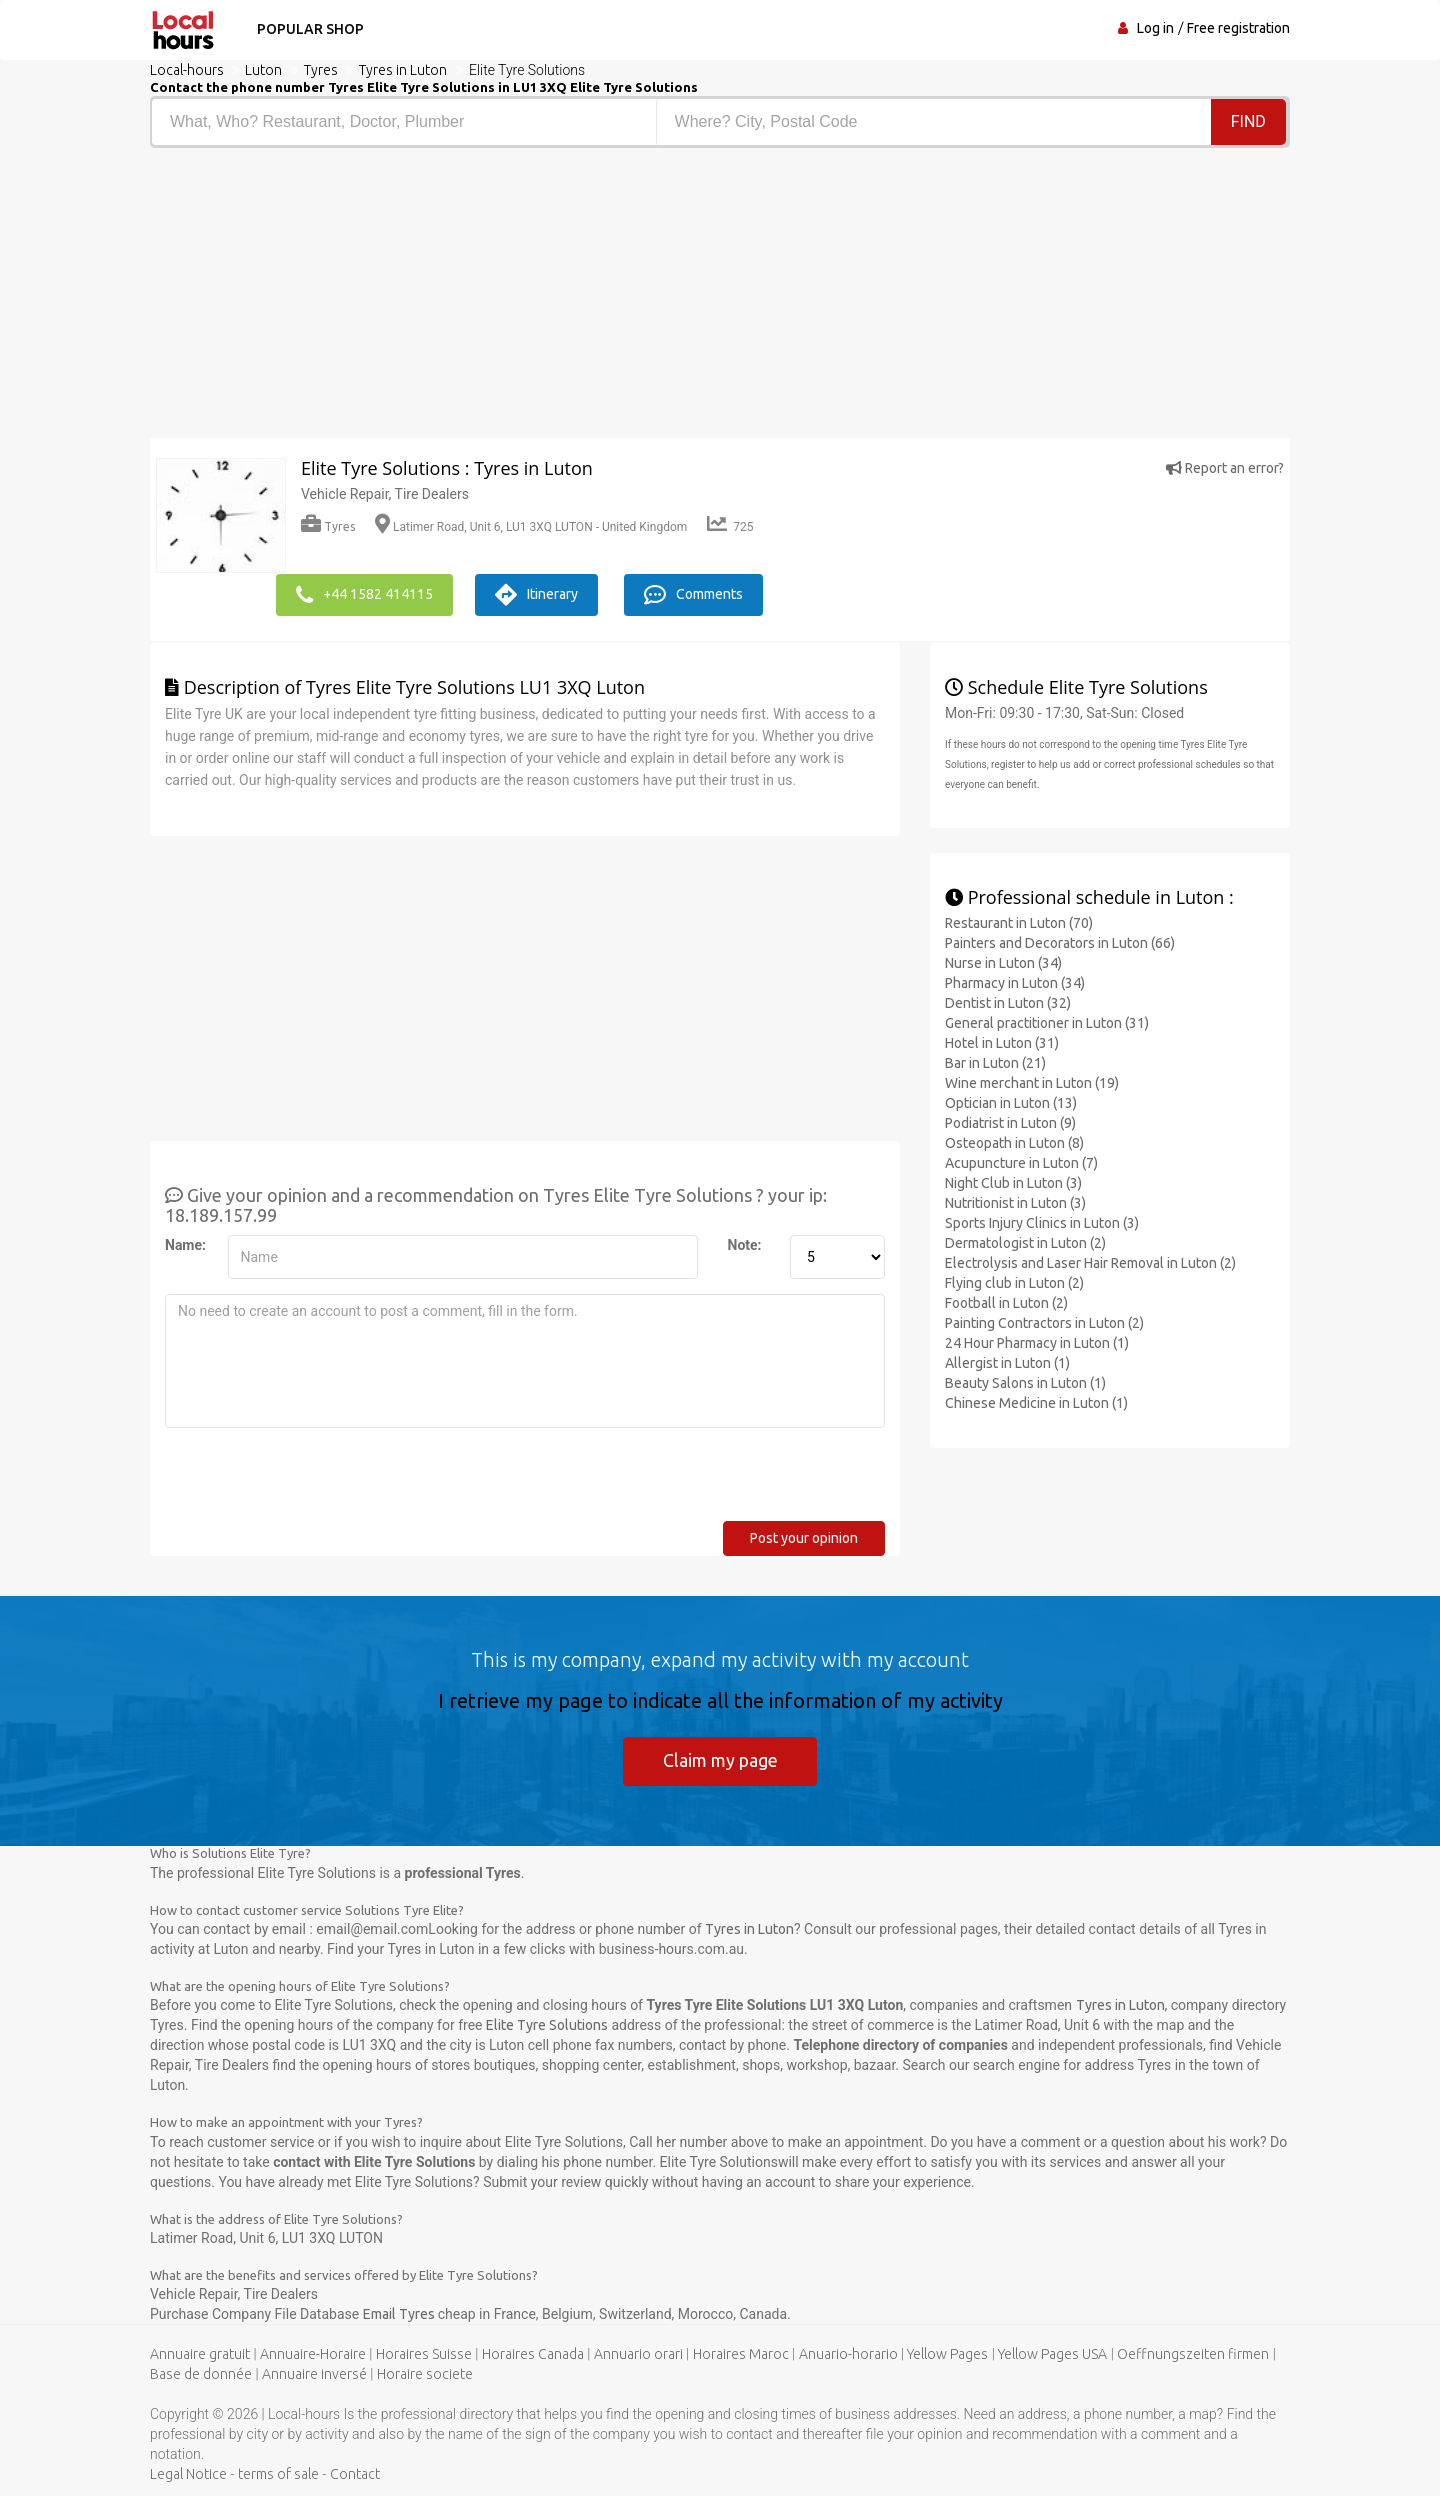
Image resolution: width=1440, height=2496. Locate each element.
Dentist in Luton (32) (1008, 1002)
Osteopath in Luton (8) (1014, 1142)
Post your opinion (804, 1537)
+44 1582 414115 (364, 594)
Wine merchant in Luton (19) (1032, 1082)
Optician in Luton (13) (1011, 1102)
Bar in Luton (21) (995, 1062)
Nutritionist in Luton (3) (1015, 1202)
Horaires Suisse (424, 2354)
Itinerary (539, 594)
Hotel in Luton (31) (1002, 1042)
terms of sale (278, 2474)
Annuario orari (638, 2354)
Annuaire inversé (314, 2374)
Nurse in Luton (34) (1003, 962)
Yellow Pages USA (1052, 2354)
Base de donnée (201, 2374)
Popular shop (308, 29)
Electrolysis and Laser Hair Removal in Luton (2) (1090, 1262)
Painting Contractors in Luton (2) (1044, 1322)
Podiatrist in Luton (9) (1010, 1122)
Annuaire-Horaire (313, 2354)
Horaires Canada (533, 2354)
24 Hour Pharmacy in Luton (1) (1037, 1342)
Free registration (1238, 28)
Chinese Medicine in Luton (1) (1036, 1402)
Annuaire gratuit (200, 2354)
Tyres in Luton (749, 1929)
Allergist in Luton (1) (1007, 1362)
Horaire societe (425, 2374)
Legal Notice (188, 2474)
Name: (185, 1244)
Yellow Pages (947, 2354)
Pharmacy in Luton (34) (1015, 982)
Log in (1155, 28)
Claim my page (720, 1759)
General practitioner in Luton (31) (1047, 1022)
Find (1248, 121)
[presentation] (317, 1481)
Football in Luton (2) (1006, 1302)
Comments (698, 594)
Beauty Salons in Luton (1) (1025, 1382)
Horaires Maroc (741, 2354)
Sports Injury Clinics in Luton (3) (1042, 1222)
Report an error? (1225, 468)
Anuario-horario (848, 2354)
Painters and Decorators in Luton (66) (1060, 942)
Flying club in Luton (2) (1014, 1282)
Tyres (328, 526)
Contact (355, 2474)
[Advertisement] (427, 298)
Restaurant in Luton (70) (1019, 922)
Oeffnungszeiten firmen (1193, 2354)
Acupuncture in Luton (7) (1021, 1162)
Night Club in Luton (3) (1013, 1182)
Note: (745, 1244)
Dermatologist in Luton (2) (1025, 1242)
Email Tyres (400, 2314)
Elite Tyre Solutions (547, 2025)
